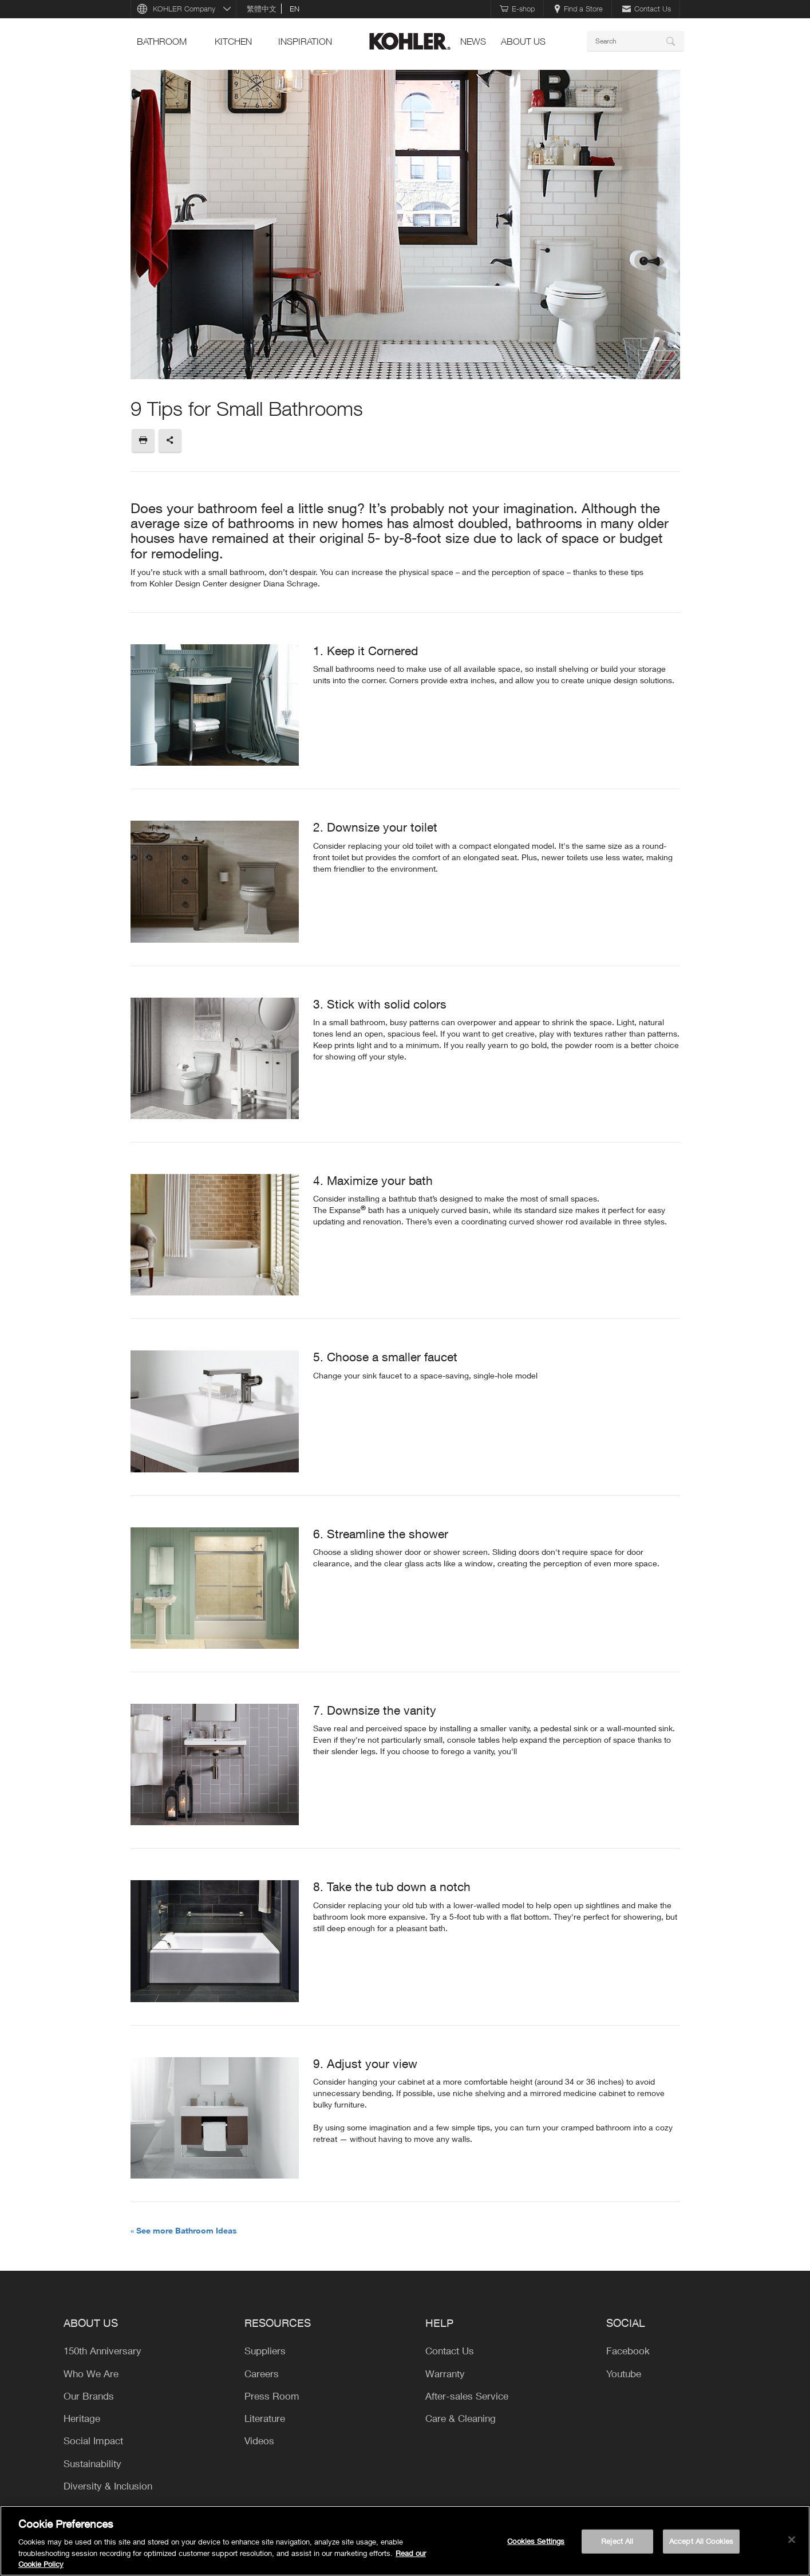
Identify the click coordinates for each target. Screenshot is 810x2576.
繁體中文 (261, 8)
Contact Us (646, 8)
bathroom (162, 41)
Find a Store (578, 8)
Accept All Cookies (701, 2541)
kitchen (233, 41)
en (294, 8)
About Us (523, 41)
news (473, 41)
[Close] (791, 2540)
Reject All (617, 2541)
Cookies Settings (535, 2541)
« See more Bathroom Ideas (184, 2230)
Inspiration (305, 41)
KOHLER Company (184, 8)
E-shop (517, 8)
